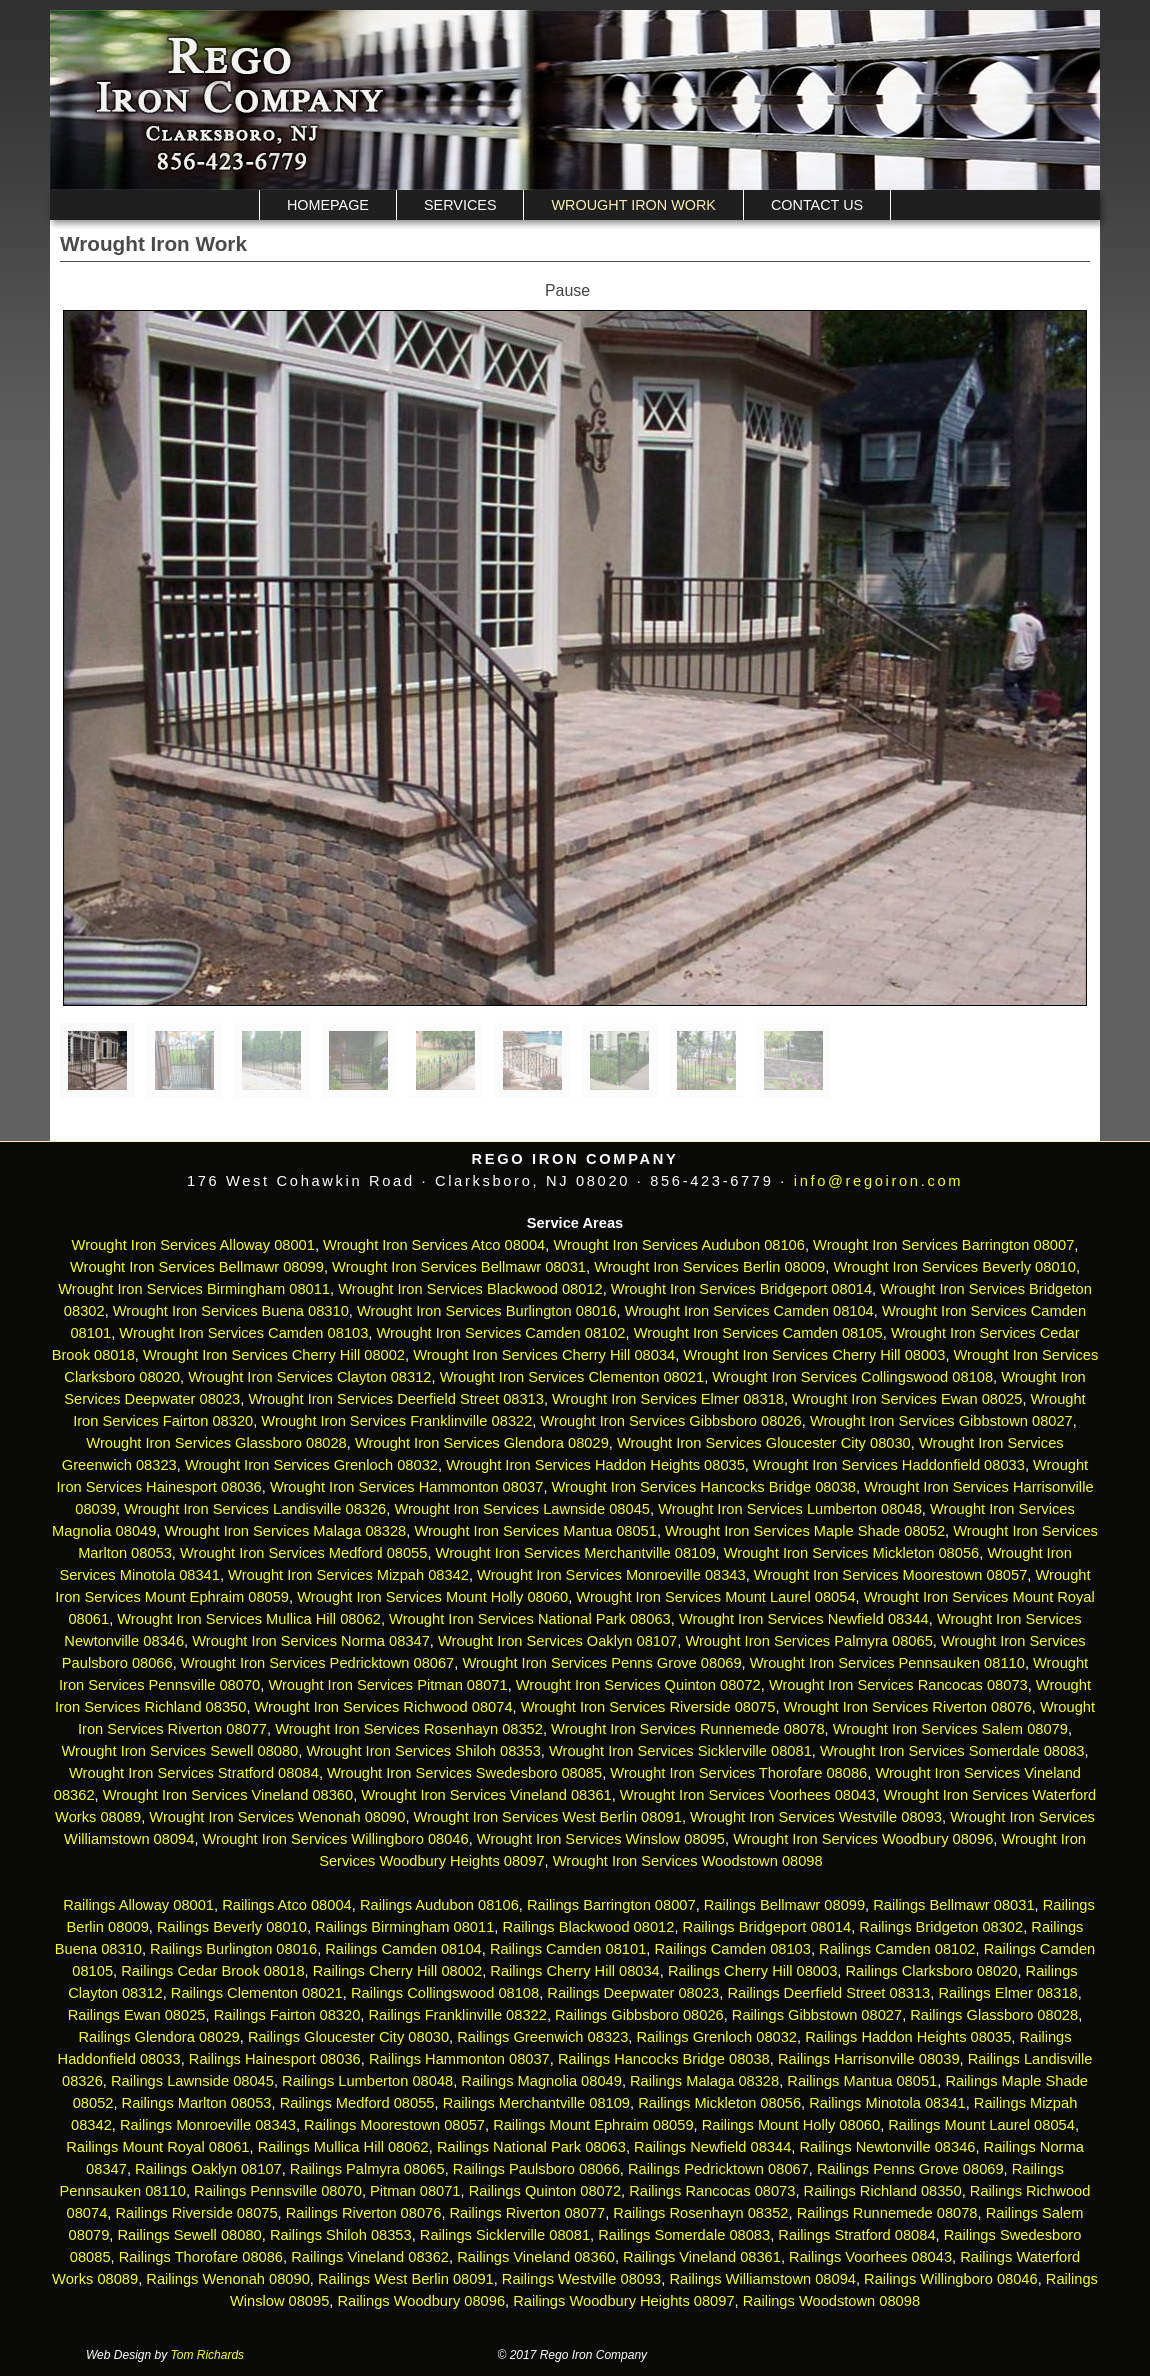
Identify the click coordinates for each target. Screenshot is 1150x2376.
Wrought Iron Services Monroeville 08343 (611, 1575)
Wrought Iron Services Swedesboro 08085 (464, 1773)
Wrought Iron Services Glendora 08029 (482, 1443)
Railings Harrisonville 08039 (869, 2059)
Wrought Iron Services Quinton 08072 (638, 1685)
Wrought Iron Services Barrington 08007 (943, 1245)
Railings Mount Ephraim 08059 (593, 2125)
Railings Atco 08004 (287, 1905)
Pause (567, 290)
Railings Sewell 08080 (190, 2235)
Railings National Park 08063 (531, 2147)
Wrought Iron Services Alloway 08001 (193, 1245)
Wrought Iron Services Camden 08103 (243, 1333)
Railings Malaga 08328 (704, 2081)
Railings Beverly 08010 (232, 1927)
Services (460, 205)
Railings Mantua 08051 (862, 2081)
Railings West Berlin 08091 (406, 2279)
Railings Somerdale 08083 (684, 2235)
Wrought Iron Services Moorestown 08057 (890, 1575)
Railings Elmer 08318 (1007, 1993)
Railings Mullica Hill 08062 (343, 2147)
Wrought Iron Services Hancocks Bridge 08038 (704, 1487)
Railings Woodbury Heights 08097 (623, 2301)
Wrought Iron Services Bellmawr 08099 (197, 1267)
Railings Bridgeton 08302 (941, 1927)
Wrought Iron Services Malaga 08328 (286, 1531)
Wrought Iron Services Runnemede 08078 (687, 1729)
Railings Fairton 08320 (287, 2015)
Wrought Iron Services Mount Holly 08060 (432, 1597)
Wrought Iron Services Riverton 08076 (908, 1707)
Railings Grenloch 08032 (717, 2037)
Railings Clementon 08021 (257, 1993)
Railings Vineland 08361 (702, 2257)
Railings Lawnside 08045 (192, 2081)
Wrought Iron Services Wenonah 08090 (277, 1817)
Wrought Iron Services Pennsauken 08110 (887, 1663)
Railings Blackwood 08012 (588, 1927)
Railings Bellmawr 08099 (784, 1905)
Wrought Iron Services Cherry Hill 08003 (814, 1355)
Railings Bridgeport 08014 (767, 1927)
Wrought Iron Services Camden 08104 (749, 1311)
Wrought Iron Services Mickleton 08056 (852, 1553)
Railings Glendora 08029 (158, 2037)
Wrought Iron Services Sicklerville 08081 (680, 1751)
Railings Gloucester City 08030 (348, 2037)
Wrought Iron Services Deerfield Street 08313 (395, 1399)
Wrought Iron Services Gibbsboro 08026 (671, 1421)
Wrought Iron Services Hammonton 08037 (406, 1487)
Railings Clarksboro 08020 (931, 1971)
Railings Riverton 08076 (364, 2213)
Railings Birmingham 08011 (404, 1927)
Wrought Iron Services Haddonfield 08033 (889, 1465)
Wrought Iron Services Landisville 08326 (255, 1509)
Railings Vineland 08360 (536, 2257)
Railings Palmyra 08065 (367, 2169)
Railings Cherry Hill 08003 (752, 1971)
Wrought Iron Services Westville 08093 (816, 1817)
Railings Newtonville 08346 (887, 2147)
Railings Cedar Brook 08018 (212, 1971)
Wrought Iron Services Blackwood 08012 (470, 1289)
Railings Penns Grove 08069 (910, 2169)
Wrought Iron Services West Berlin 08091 (548, 1817)
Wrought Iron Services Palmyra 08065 (808, 1641)
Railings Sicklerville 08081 (505, 2235)
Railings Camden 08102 (897, 1949)
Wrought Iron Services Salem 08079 (950, 1729)
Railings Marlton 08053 (197, 2103)
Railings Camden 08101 (568, 1949)
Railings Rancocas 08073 (712, 2191)
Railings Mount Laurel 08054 (981, 2125)
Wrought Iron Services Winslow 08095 (601, 1839)
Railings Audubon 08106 (439, 1905)
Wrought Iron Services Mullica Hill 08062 (249, 1619)
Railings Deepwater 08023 (633, 1993)
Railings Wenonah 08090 (228, 2279)
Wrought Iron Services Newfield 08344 (804, 1619)
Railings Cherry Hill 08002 (397, 1971)
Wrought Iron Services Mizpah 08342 (348, 1575)
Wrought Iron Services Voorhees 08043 (748, 1795)
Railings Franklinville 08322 (457, 2015)
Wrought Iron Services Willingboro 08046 (336, 1839)
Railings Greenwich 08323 (542, 2037)
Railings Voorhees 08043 (870, 2257)
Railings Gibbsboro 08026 (639, 2015)
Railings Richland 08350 (883, 2191)
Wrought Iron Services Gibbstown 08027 (941, 1421)
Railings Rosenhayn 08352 (700, 2213)
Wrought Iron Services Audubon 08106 (679, 1245)
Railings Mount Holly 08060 (791, 2125)
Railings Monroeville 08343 (208, 2125)
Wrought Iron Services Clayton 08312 (309, 1377)
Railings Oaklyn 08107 (208, 2169)
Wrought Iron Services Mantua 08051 (535, 1531)
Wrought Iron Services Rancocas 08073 (898, 1685)
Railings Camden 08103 (732, 1949)
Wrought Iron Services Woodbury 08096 (863, 1839)
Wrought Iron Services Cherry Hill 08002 (274, 1355)
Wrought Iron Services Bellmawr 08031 (459, 1267)
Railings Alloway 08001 (136, 1905)
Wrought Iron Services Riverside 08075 (648, 1707)
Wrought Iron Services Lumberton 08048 (790, 1509)
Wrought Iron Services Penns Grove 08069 (601, 1663)
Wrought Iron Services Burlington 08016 (487, 1311)
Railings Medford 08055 (357, 2103)
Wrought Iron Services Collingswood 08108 (852, 1377)
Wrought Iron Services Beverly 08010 (954, 1267)
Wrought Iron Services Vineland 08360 (228, 1795)
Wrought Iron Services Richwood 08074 (384, 1707)
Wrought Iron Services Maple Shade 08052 (805, 1531)
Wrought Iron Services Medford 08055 (303, 1553)
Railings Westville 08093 (581, 2279)
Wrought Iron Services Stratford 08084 (194, 1773)
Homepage (328, 205)
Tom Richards (208, 2355)
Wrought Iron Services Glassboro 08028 (216, 1443)
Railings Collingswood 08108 (445, 1993)
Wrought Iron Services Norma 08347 (311, 1641)
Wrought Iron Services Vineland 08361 (486, 1795)
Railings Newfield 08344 (712, 2147)
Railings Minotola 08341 (887, 2103)
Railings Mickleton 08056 (719, 2103)
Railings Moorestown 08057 (394, 2125)
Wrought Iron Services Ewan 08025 (907, 1399)
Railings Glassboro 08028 (994, 2015)
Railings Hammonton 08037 (459, 2059)
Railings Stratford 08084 (856, 2235)
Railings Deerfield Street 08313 (828, 1993)
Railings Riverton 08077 (528, 2213)
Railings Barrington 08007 (611, 1905)
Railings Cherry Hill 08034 (574, 1971)
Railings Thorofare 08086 (201, 2257)
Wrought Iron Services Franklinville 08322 (396, 1421)
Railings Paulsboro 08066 (536, 2169)
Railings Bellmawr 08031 (953, 1905)
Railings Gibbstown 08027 (817, 2015)
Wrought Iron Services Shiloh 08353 (423, 1751)
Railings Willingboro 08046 (951, 2279)
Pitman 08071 (415, 2191)
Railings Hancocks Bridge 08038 (664, 2059)
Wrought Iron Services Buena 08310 (231, 1311)
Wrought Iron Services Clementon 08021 (572, 1377)
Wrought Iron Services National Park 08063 (530, 1619)
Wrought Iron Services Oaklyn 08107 (557, 1641)
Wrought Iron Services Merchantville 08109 (576, 1553)
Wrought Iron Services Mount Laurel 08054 (715, 1597)
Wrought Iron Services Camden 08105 (758, 1333)
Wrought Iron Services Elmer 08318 (668, 1399)
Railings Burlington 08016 (233, 1949)
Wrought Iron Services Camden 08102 (501, 1333)
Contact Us (817, 205)
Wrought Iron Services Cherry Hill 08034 (544, 1355)
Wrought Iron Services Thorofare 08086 (738, 1773)
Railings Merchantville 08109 (536, 2103)
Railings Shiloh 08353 (341, 2235)
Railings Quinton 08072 (545, 2191)
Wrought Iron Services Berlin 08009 (709, 1267)
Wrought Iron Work (633, 205)
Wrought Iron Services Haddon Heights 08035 (595, 1465)
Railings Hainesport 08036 (275, 2059)
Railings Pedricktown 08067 (718, 2169)
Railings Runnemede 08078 (887, 2213)
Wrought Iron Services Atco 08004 (434, 1245)
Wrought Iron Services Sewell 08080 (179, 1751)
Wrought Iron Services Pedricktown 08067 (317, 1663)
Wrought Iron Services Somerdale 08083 (952, 1751)
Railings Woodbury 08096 (421, 2301)
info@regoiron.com (878, 1181)
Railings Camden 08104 (403, 1949)
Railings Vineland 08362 (370, 2257)
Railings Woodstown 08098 (831, 2301)
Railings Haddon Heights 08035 (908, 2037)
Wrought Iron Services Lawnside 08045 (522, 1509)
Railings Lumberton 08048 (367, 2081)
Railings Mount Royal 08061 (157, 2147)
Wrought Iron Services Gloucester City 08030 (764, 1443)
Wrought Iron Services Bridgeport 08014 (741, 1289)
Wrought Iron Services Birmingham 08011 (194, 1289)
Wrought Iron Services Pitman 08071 (387, 1685)
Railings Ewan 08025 (137, 2015)
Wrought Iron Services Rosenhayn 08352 (409, 1729)
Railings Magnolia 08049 (541, 2081)
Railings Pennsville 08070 (278, 2191)
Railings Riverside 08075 (196, 2213)
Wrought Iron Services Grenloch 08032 (311, 1465)
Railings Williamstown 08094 (762, 2279)
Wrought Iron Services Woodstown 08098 (688, 1861)
